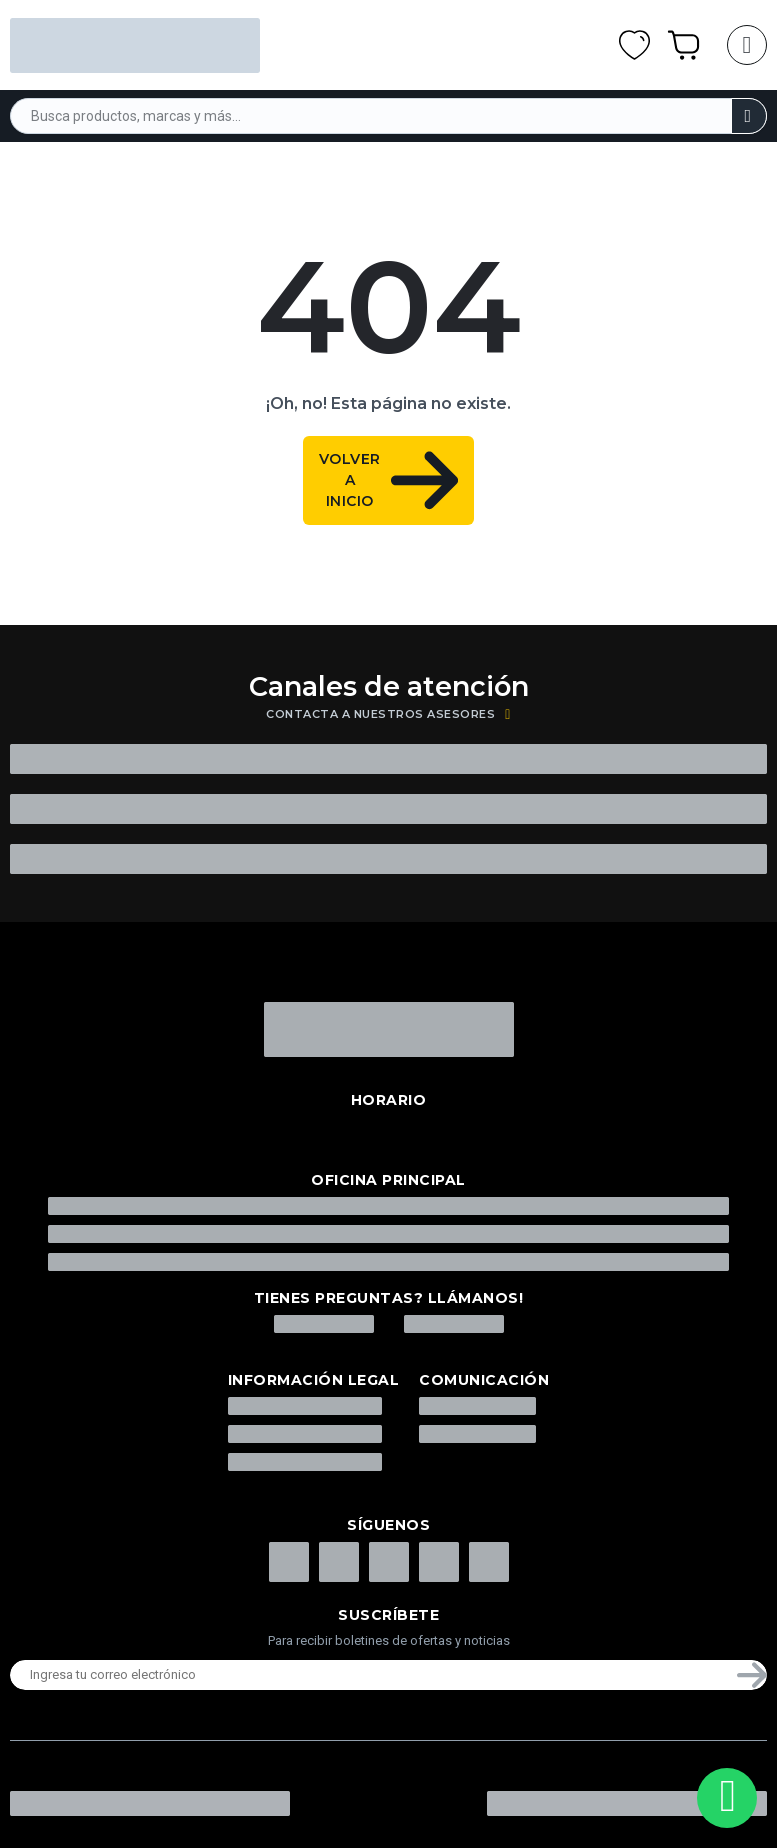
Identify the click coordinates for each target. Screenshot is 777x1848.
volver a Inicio (388, 480)
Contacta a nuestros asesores (388, 714)
